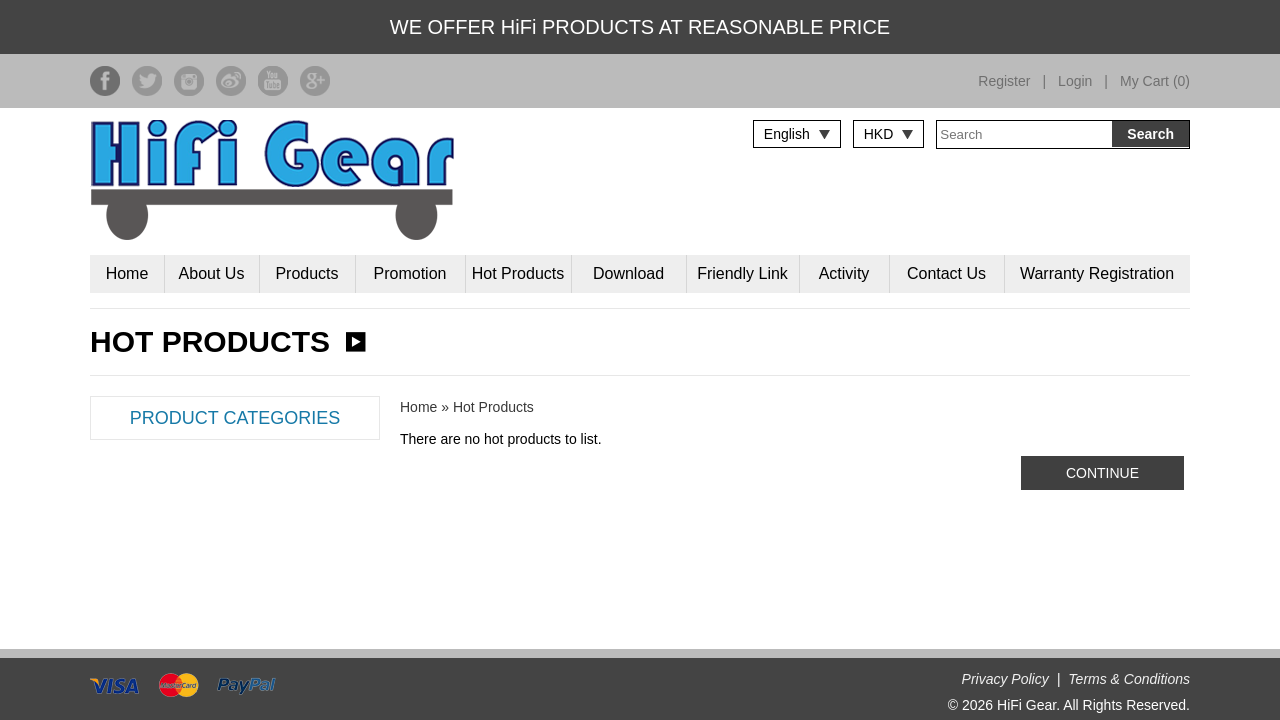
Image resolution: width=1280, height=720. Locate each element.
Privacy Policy (1005, 679)
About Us (212, 273)
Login (1075, 81)
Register (1004, 81)
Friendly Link (742, 273)
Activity (844, 273)
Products (306, 273)
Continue (1102, 473)
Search (1150, 134)
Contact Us (946, 273)
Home (127, 273)
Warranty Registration (1097, 273)
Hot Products (518, 273)
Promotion (410, 273)
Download (628, 273)
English (787, 134)
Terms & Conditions (1129, 679)
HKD (879, 134)
